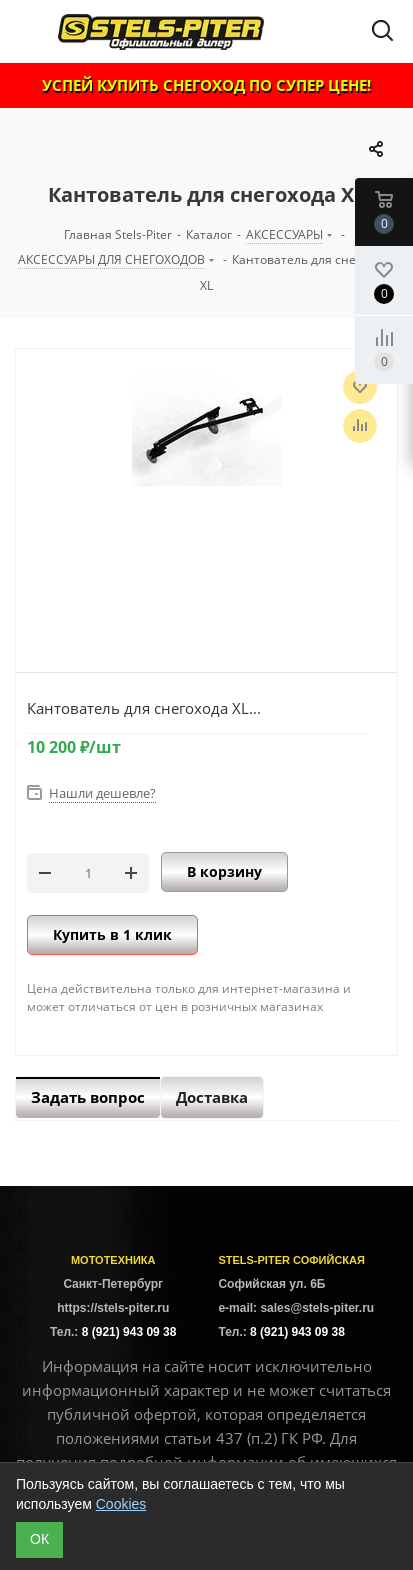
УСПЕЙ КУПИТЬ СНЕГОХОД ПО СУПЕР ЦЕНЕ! (206, 85)
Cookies (121, 1504)
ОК (39, 1539)
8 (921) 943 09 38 (129, 1332)
